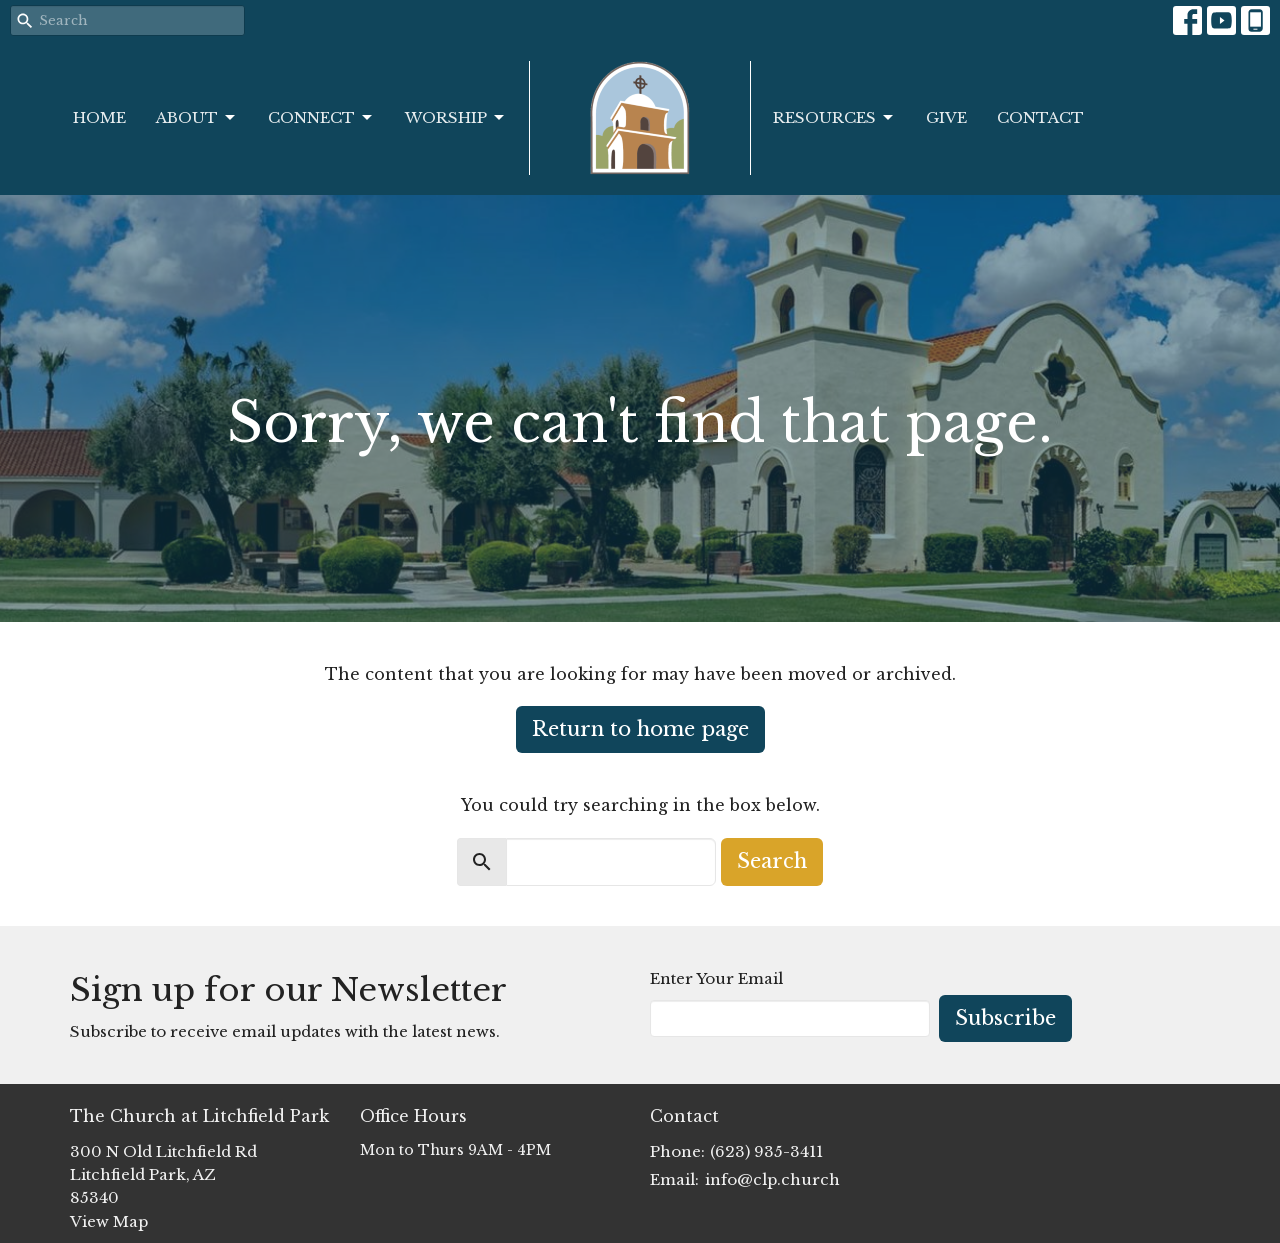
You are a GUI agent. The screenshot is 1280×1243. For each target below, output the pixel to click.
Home (99, 117)
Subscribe (1005, 1018)
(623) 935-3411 (766, 1151)
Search (772, 861)
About (197, 118)
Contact (1040, 117)
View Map (109, 1221)
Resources (834, 118)
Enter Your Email (716, 978)
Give (946, 117)
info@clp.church (772, 1179)
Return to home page (640, 729)
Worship (456, 118)
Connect (321, 118)
